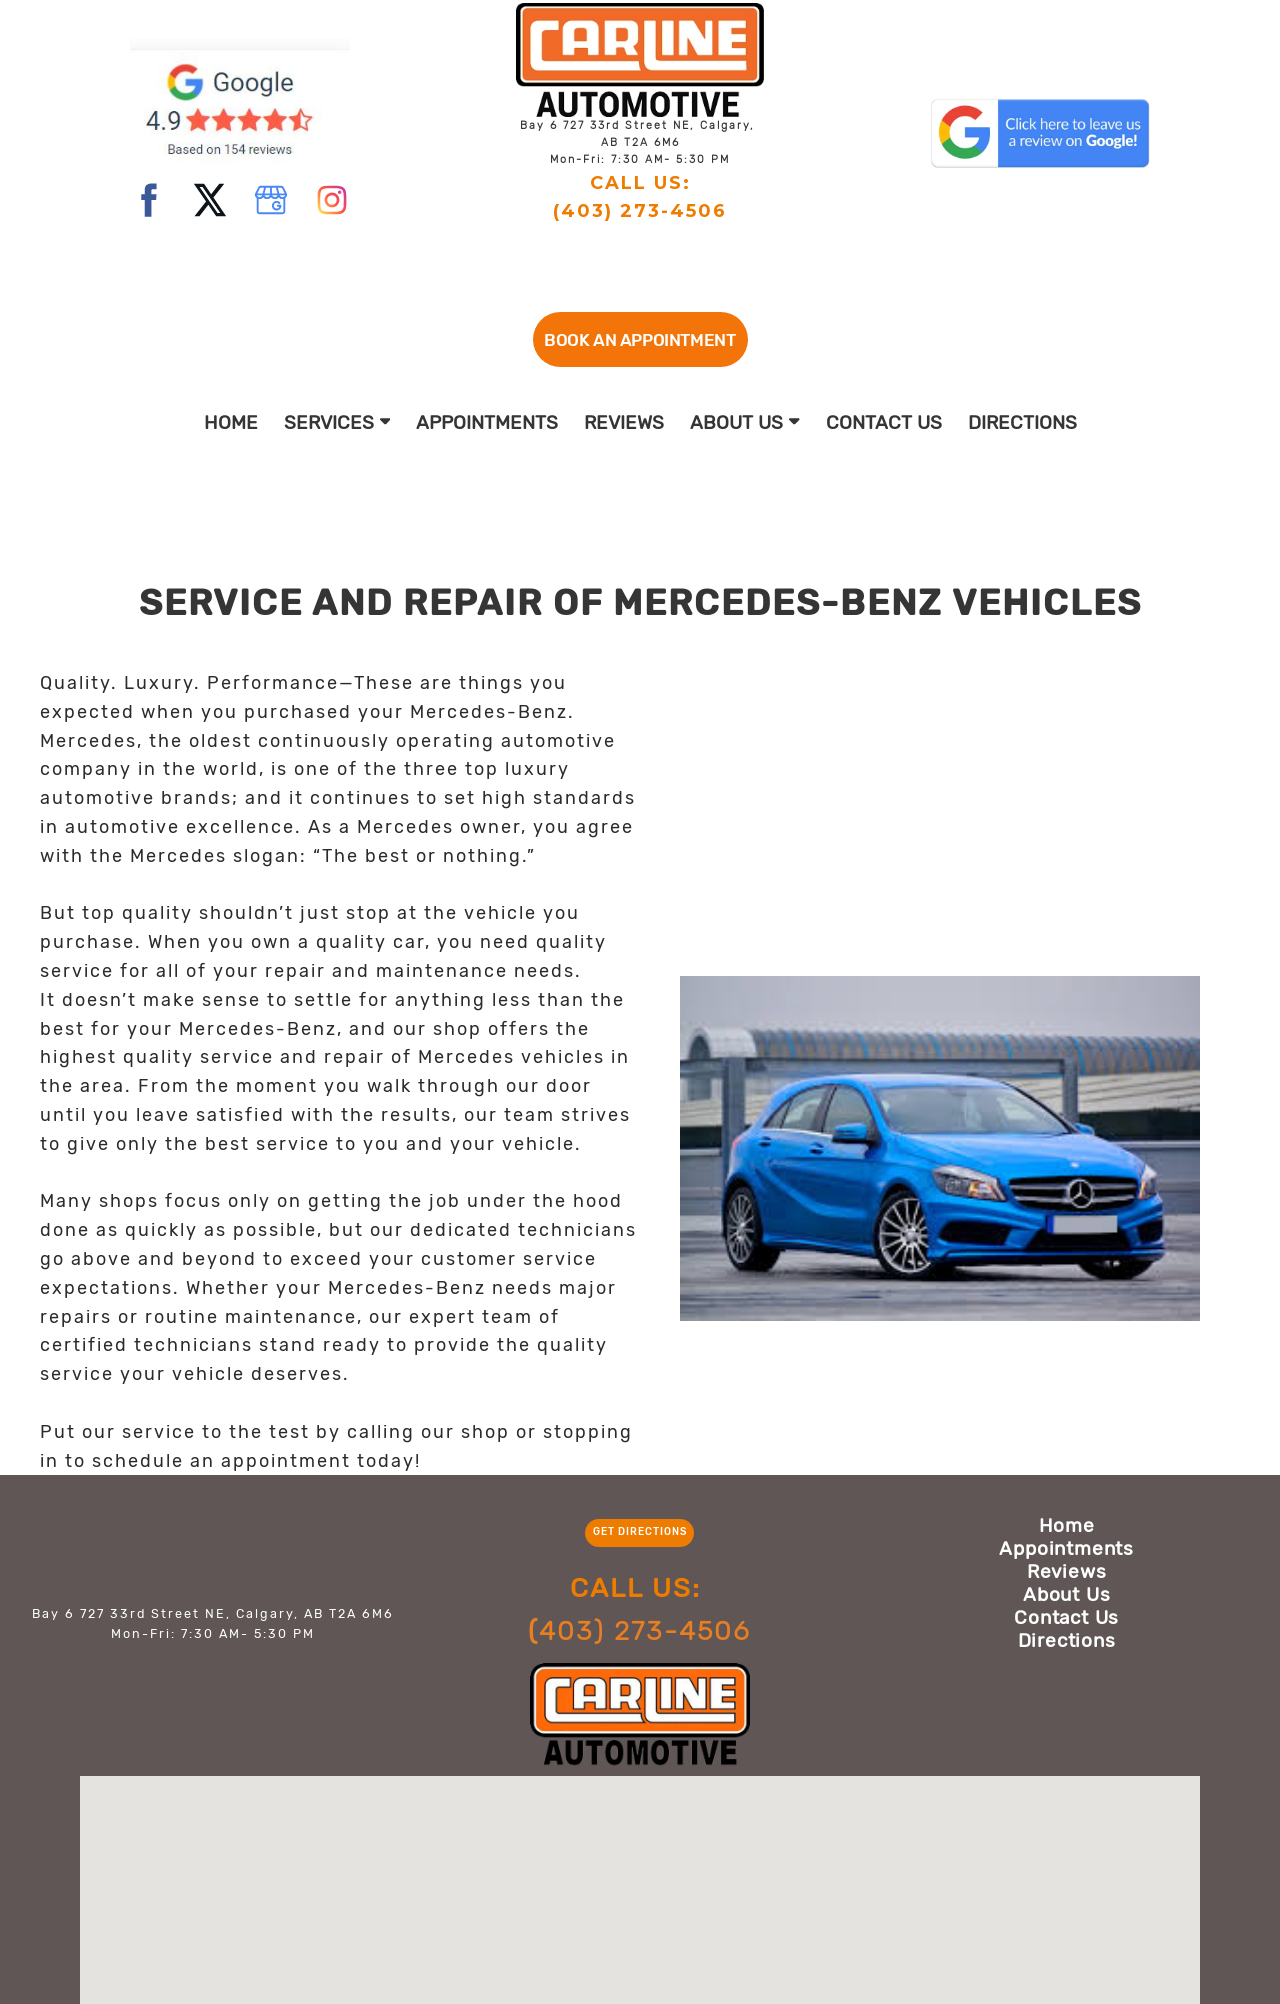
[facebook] (149, 200)
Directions (1022, 422)
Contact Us (884, 422)
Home (231, 422)
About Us (745, 422)
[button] (640, 339)
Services (337, 422)
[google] (271, 200)
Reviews (624, 422)
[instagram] (332, 200)
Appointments (487, 422)
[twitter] (210, 200)
